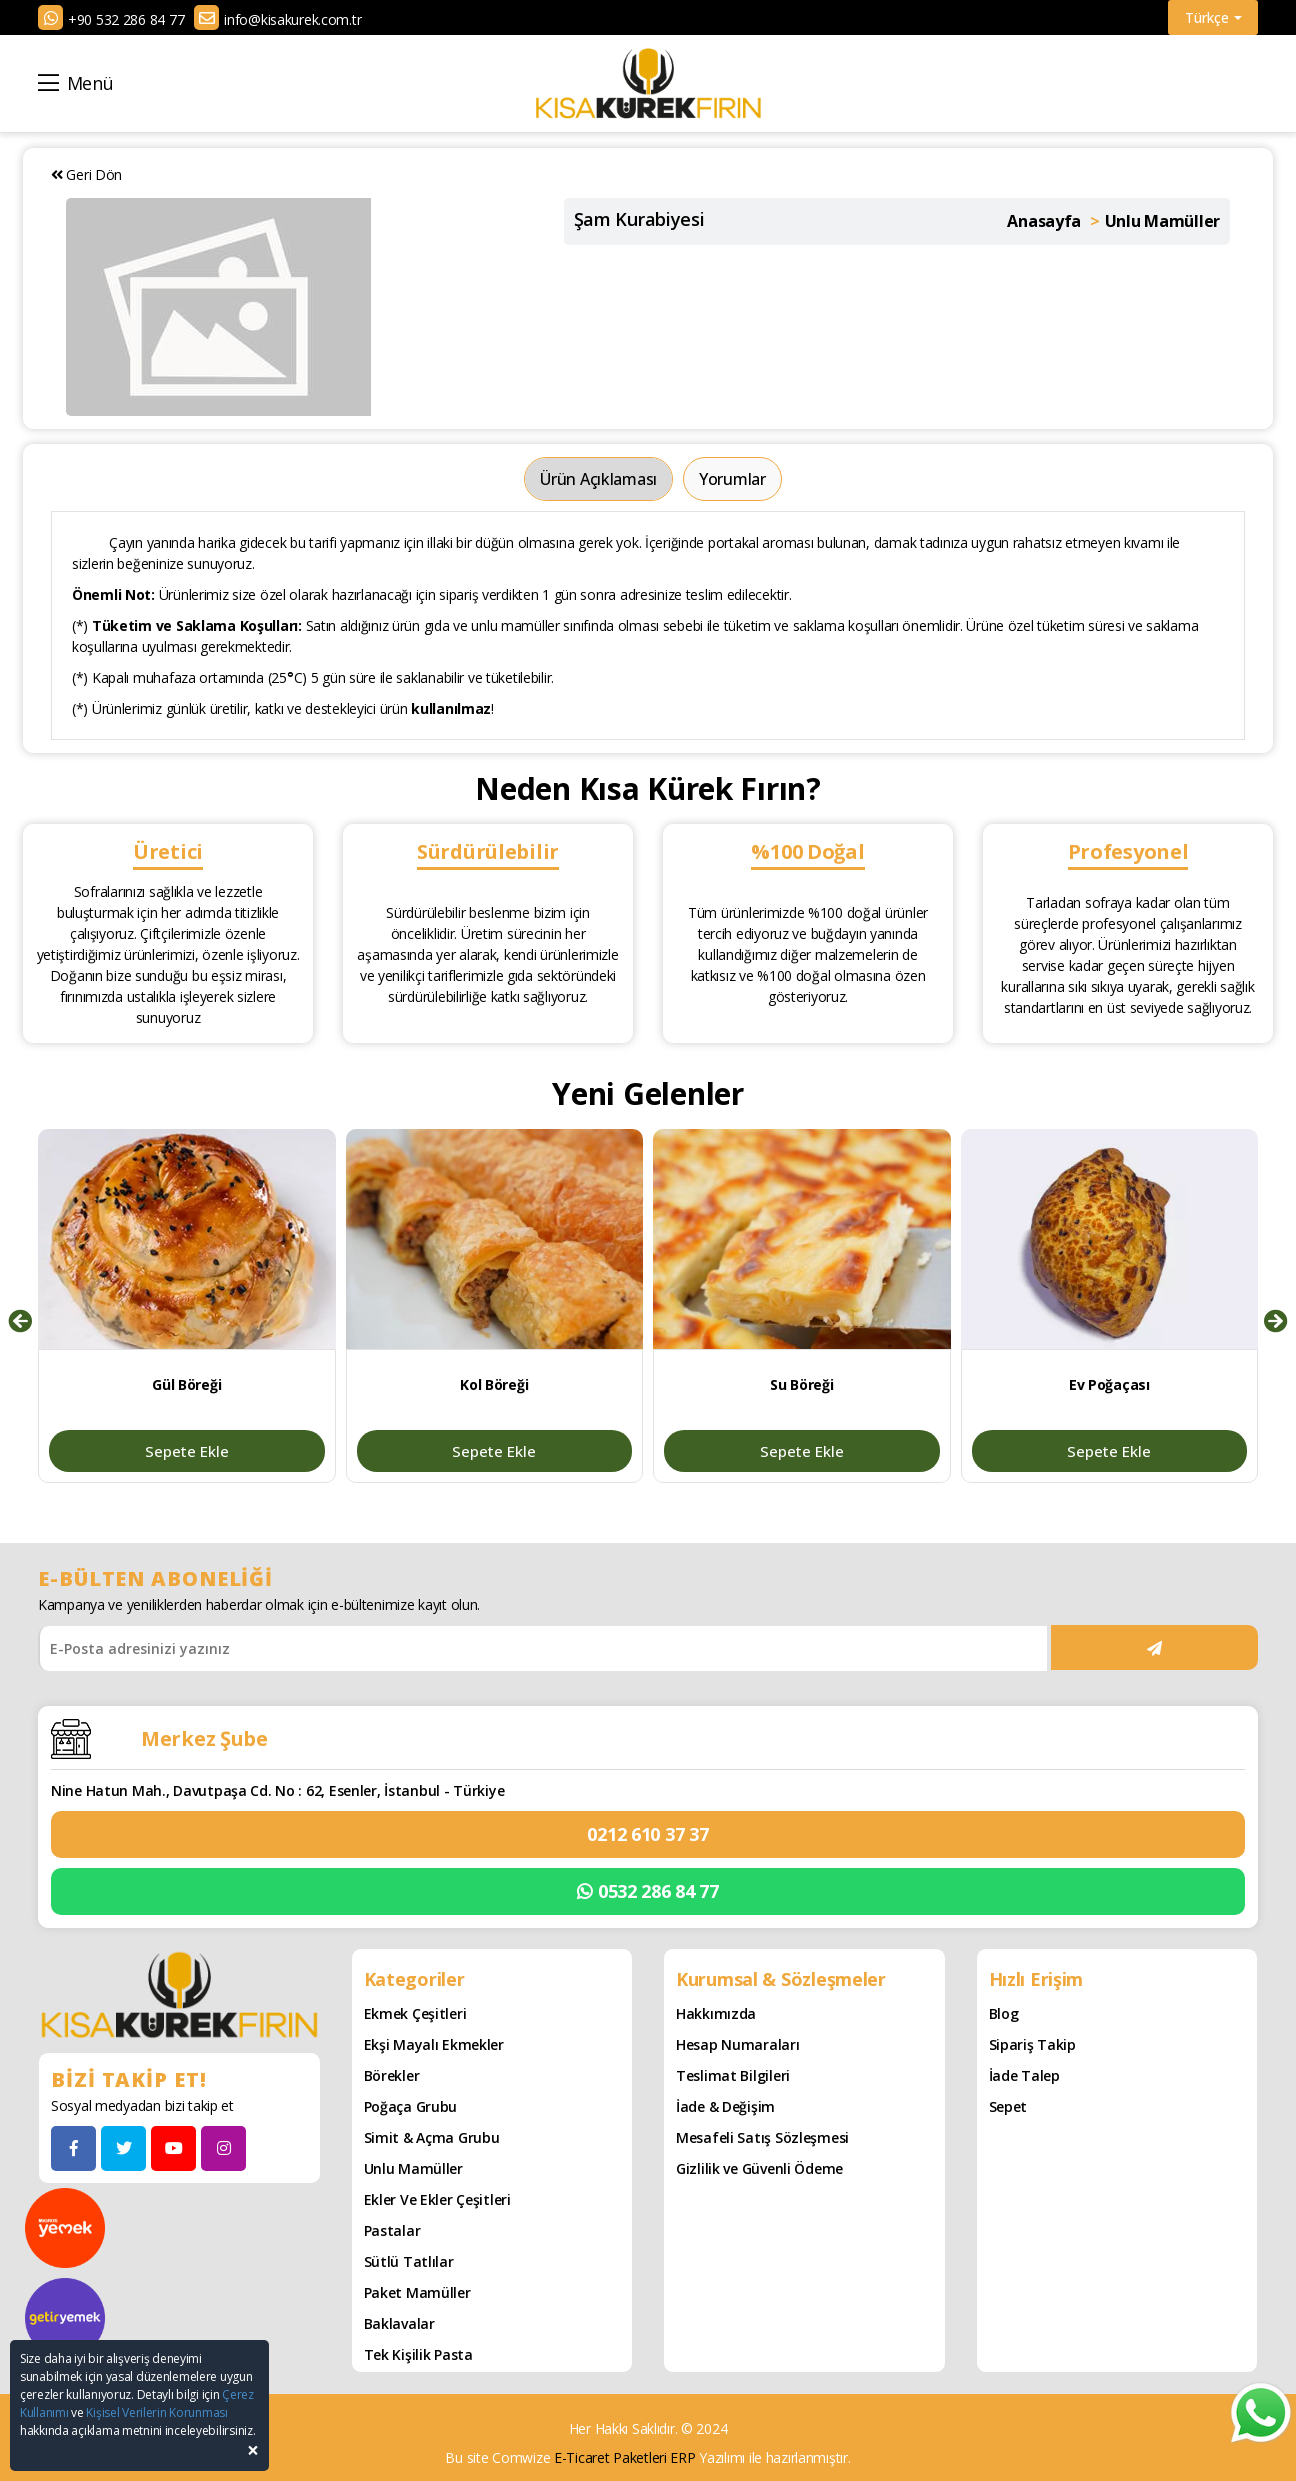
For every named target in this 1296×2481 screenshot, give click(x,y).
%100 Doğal (807, 851)
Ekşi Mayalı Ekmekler (434, 2043)
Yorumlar (732, 479)
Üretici (168, 851)
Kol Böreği (494, 1384)
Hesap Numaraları (738, 2043)
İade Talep (1024, 2074)
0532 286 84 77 (648, 1890)
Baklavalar (399, 2322)
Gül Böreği (186, 1384)
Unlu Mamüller (413, 2167)
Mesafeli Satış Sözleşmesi (762, 2136)
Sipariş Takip (1032, 2043)
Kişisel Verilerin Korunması (156, 2412)
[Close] (253, 2450)
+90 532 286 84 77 (126, 19)
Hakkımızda (716, 2012)
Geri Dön (86, 174)
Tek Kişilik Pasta (418, 2353)
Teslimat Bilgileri (733, 2074)
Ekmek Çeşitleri (415, 2012)
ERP (682, 2456)
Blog (1004, 2012)
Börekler (392, 2074)
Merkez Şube (204, 1737)
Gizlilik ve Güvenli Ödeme (759, 2167)
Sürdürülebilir (488, 851)
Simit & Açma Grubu (432, 2136)
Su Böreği (801, 1384)
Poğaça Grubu (411, 2105)
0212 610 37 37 (647, 1833)
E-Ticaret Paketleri (610, 2456)
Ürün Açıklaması (598, 479)
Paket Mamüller (417, 2291)
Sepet (1008, 2105)
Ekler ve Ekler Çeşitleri (437, 2198)
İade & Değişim (725, 2105)
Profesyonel (1128, 851)
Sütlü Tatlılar (409, 2260)
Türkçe (1213, 17)
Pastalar (392, 2229)
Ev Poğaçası (1109, 1384)
